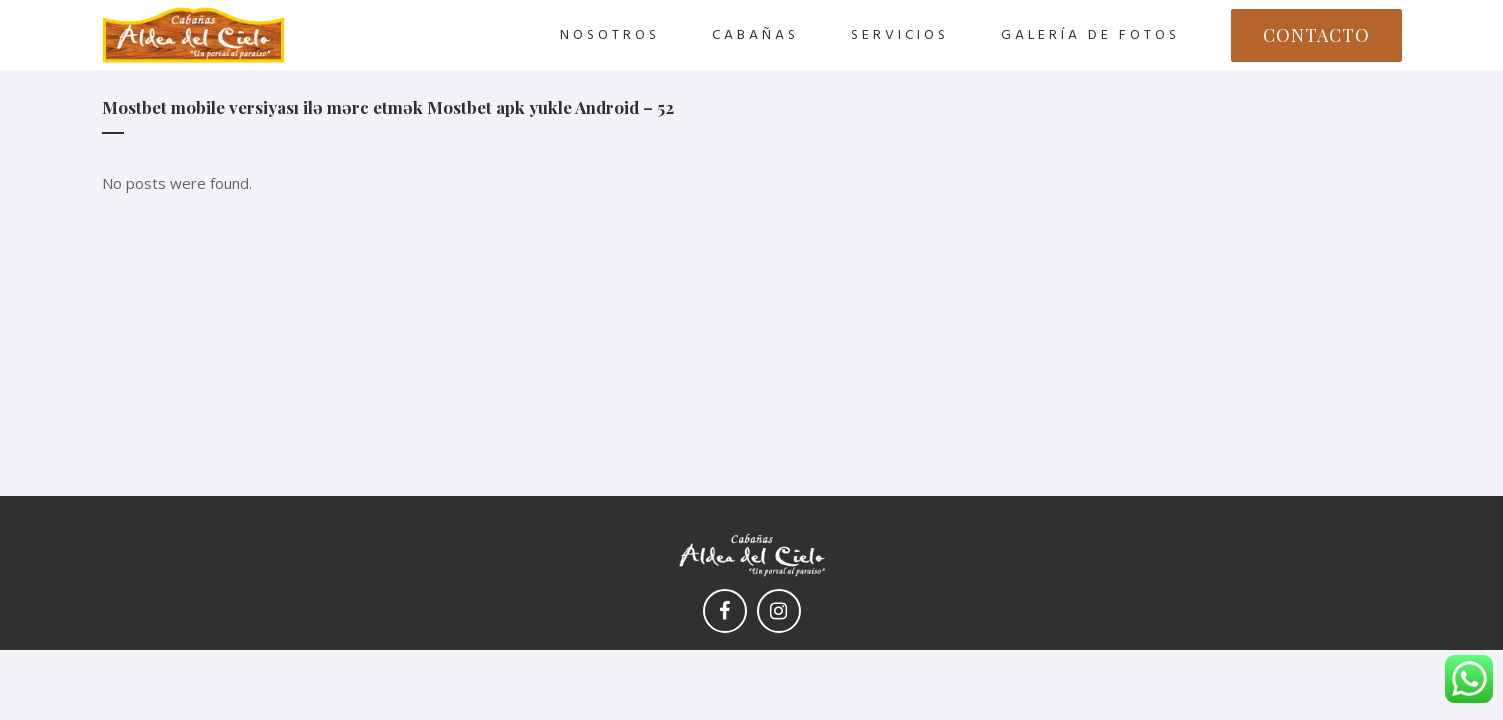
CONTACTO (1316, 35)
